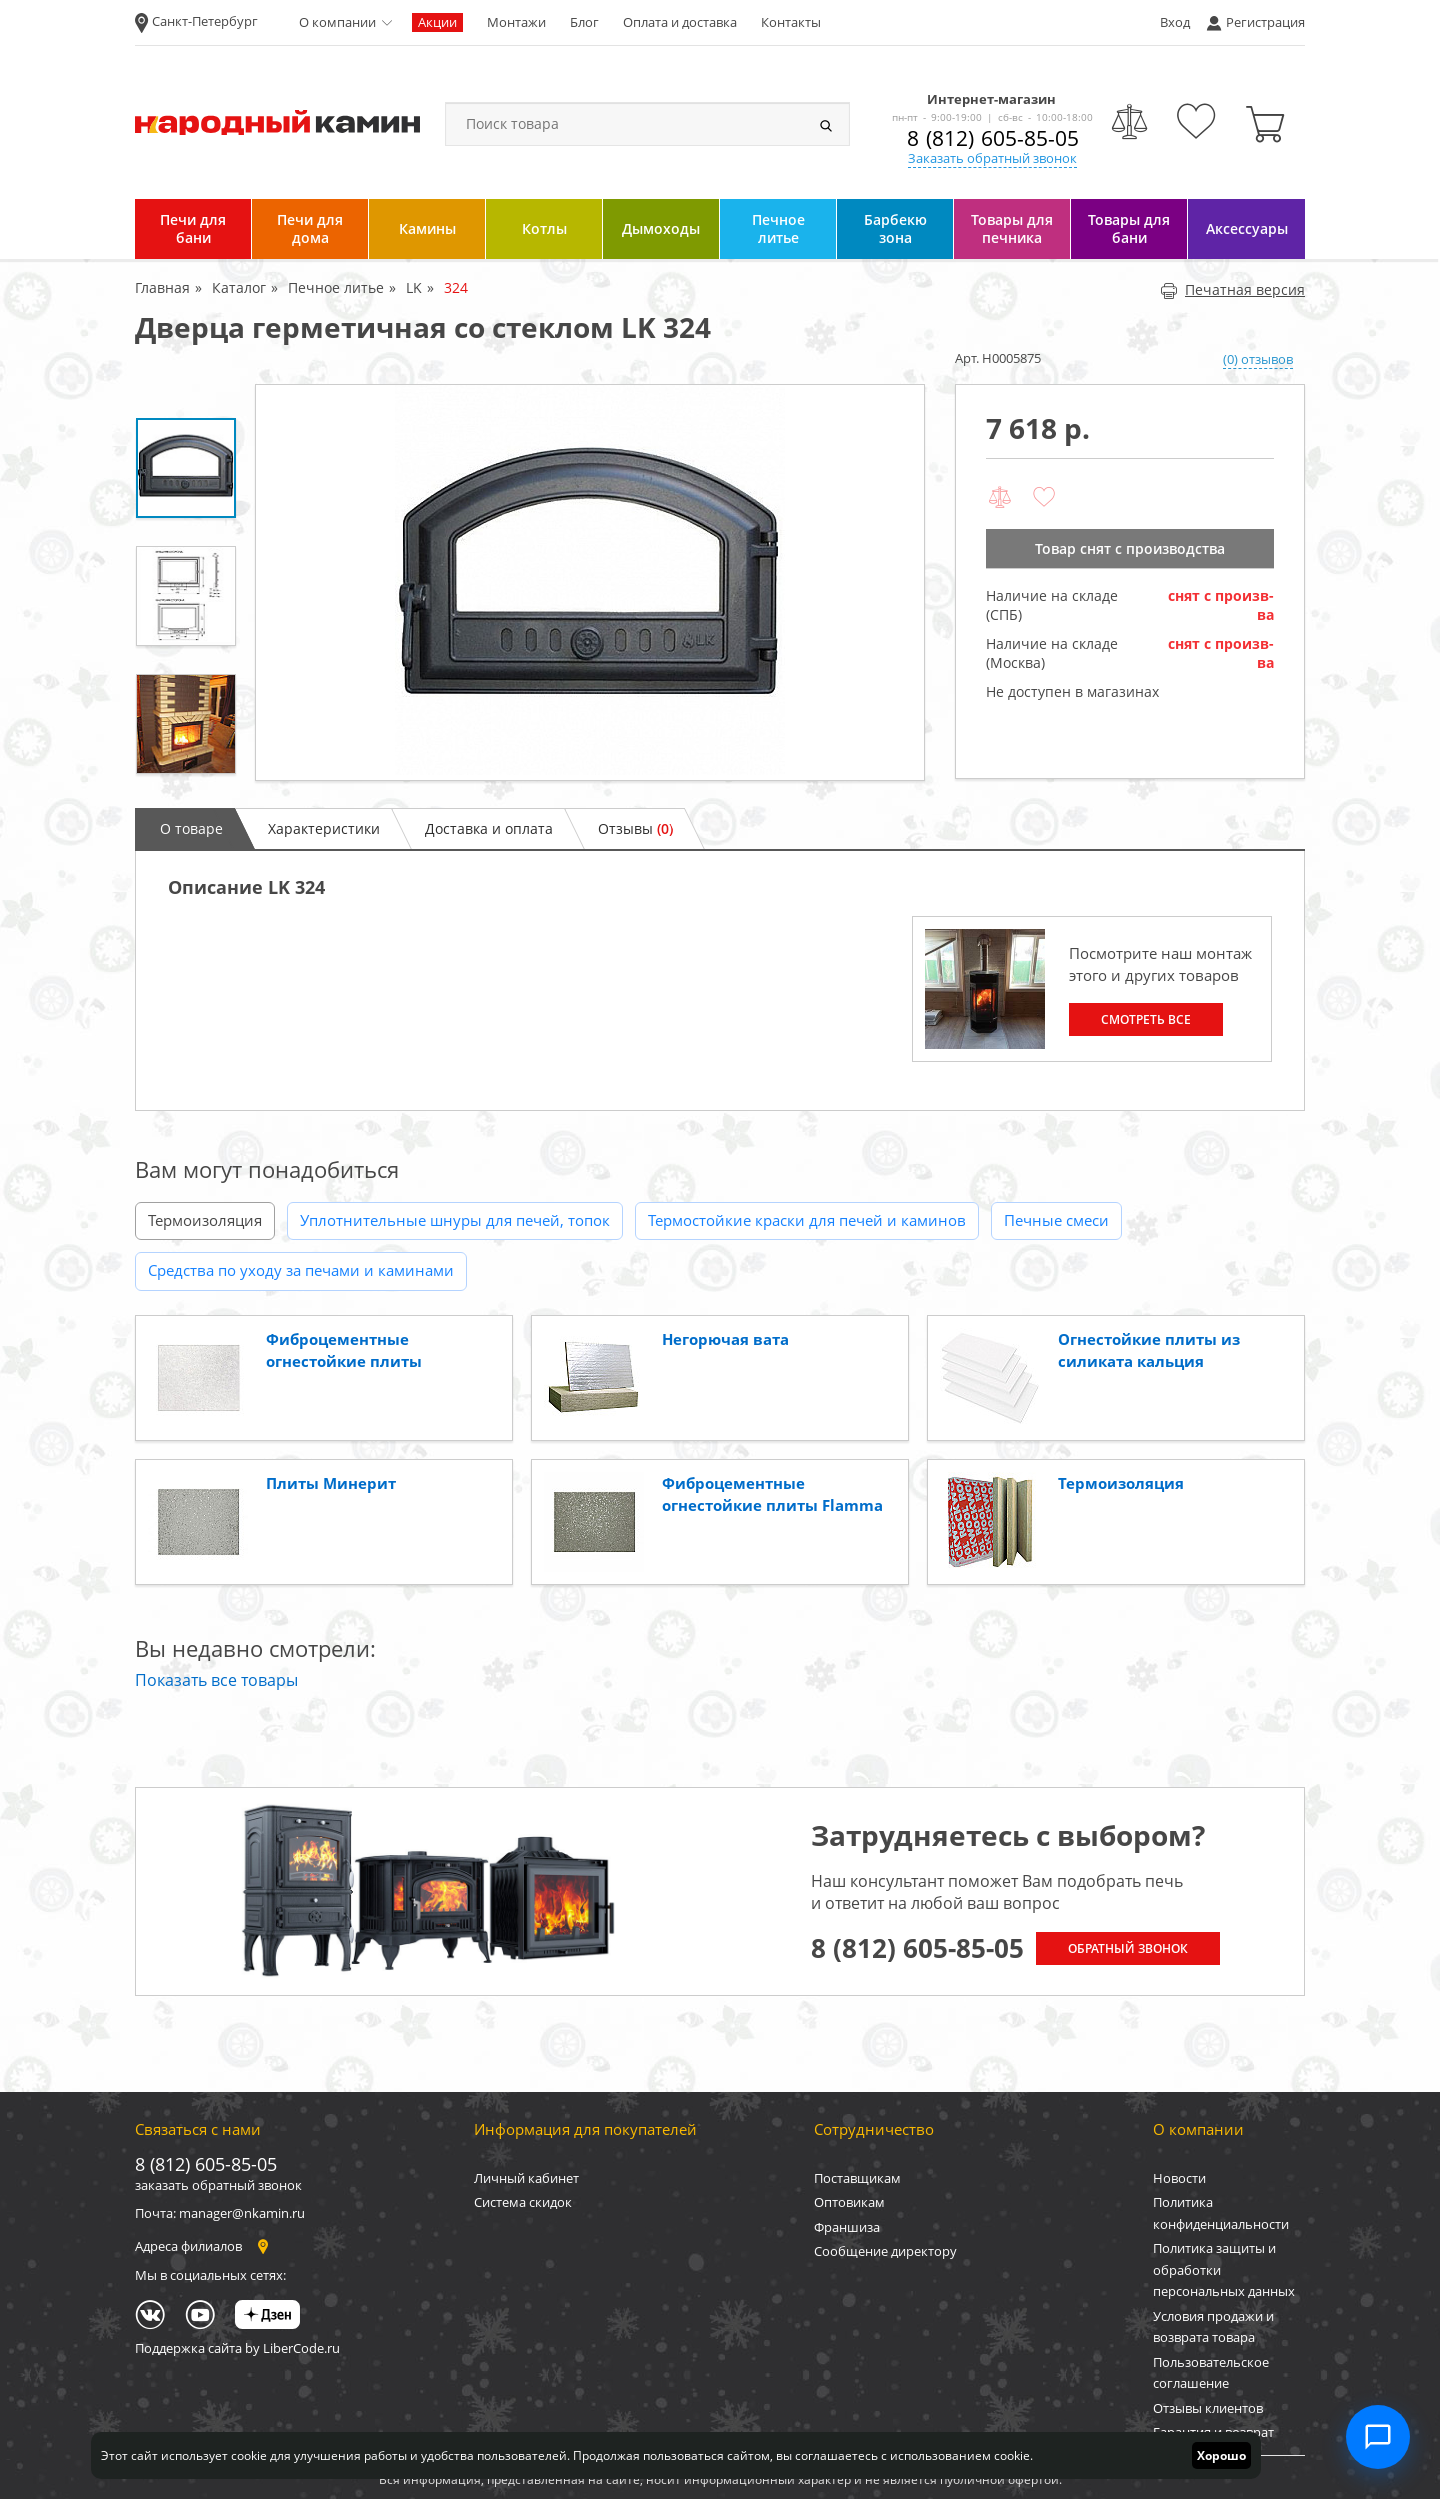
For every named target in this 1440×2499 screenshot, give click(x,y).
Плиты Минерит (331, 1483)
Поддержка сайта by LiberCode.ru (237, 2348)
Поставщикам (857, 2178)
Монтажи (516, 22)
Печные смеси (1056, 1220)
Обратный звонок (1128, 1948)
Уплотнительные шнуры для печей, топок (455, 1220)
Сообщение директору (885, 2251)
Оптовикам (849, 2202)
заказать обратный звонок (218, 2185)
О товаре (191, 828)
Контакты (791, 22)
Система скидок (523, 2202)
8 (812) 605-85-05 (993, 138)
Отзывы (635, 828)
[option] (590, 582)
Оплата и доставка (680, 22)
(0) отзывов (1258, 359)
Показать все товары (216, 1680)
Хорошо (1221, 2455)
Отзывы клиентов (1208, 2408)
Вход (1175, 22)
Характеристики (324, 828)
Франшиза (847, 2227)
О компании (337, 22)
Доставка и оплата (489, 828)
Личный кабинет (526, 2178)
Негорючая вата (725, 1339)
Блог (584, 22)
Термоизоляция (205, 1220)
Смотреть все (1146, 1019)
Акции (437, 22)
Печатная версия (1232, 289)
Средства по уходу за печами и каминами (301, 1270)
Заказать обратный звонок (992, 158)
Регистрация (1265, 22)
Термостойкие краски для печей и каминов (807, 1220)
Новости (1179, 2178)
